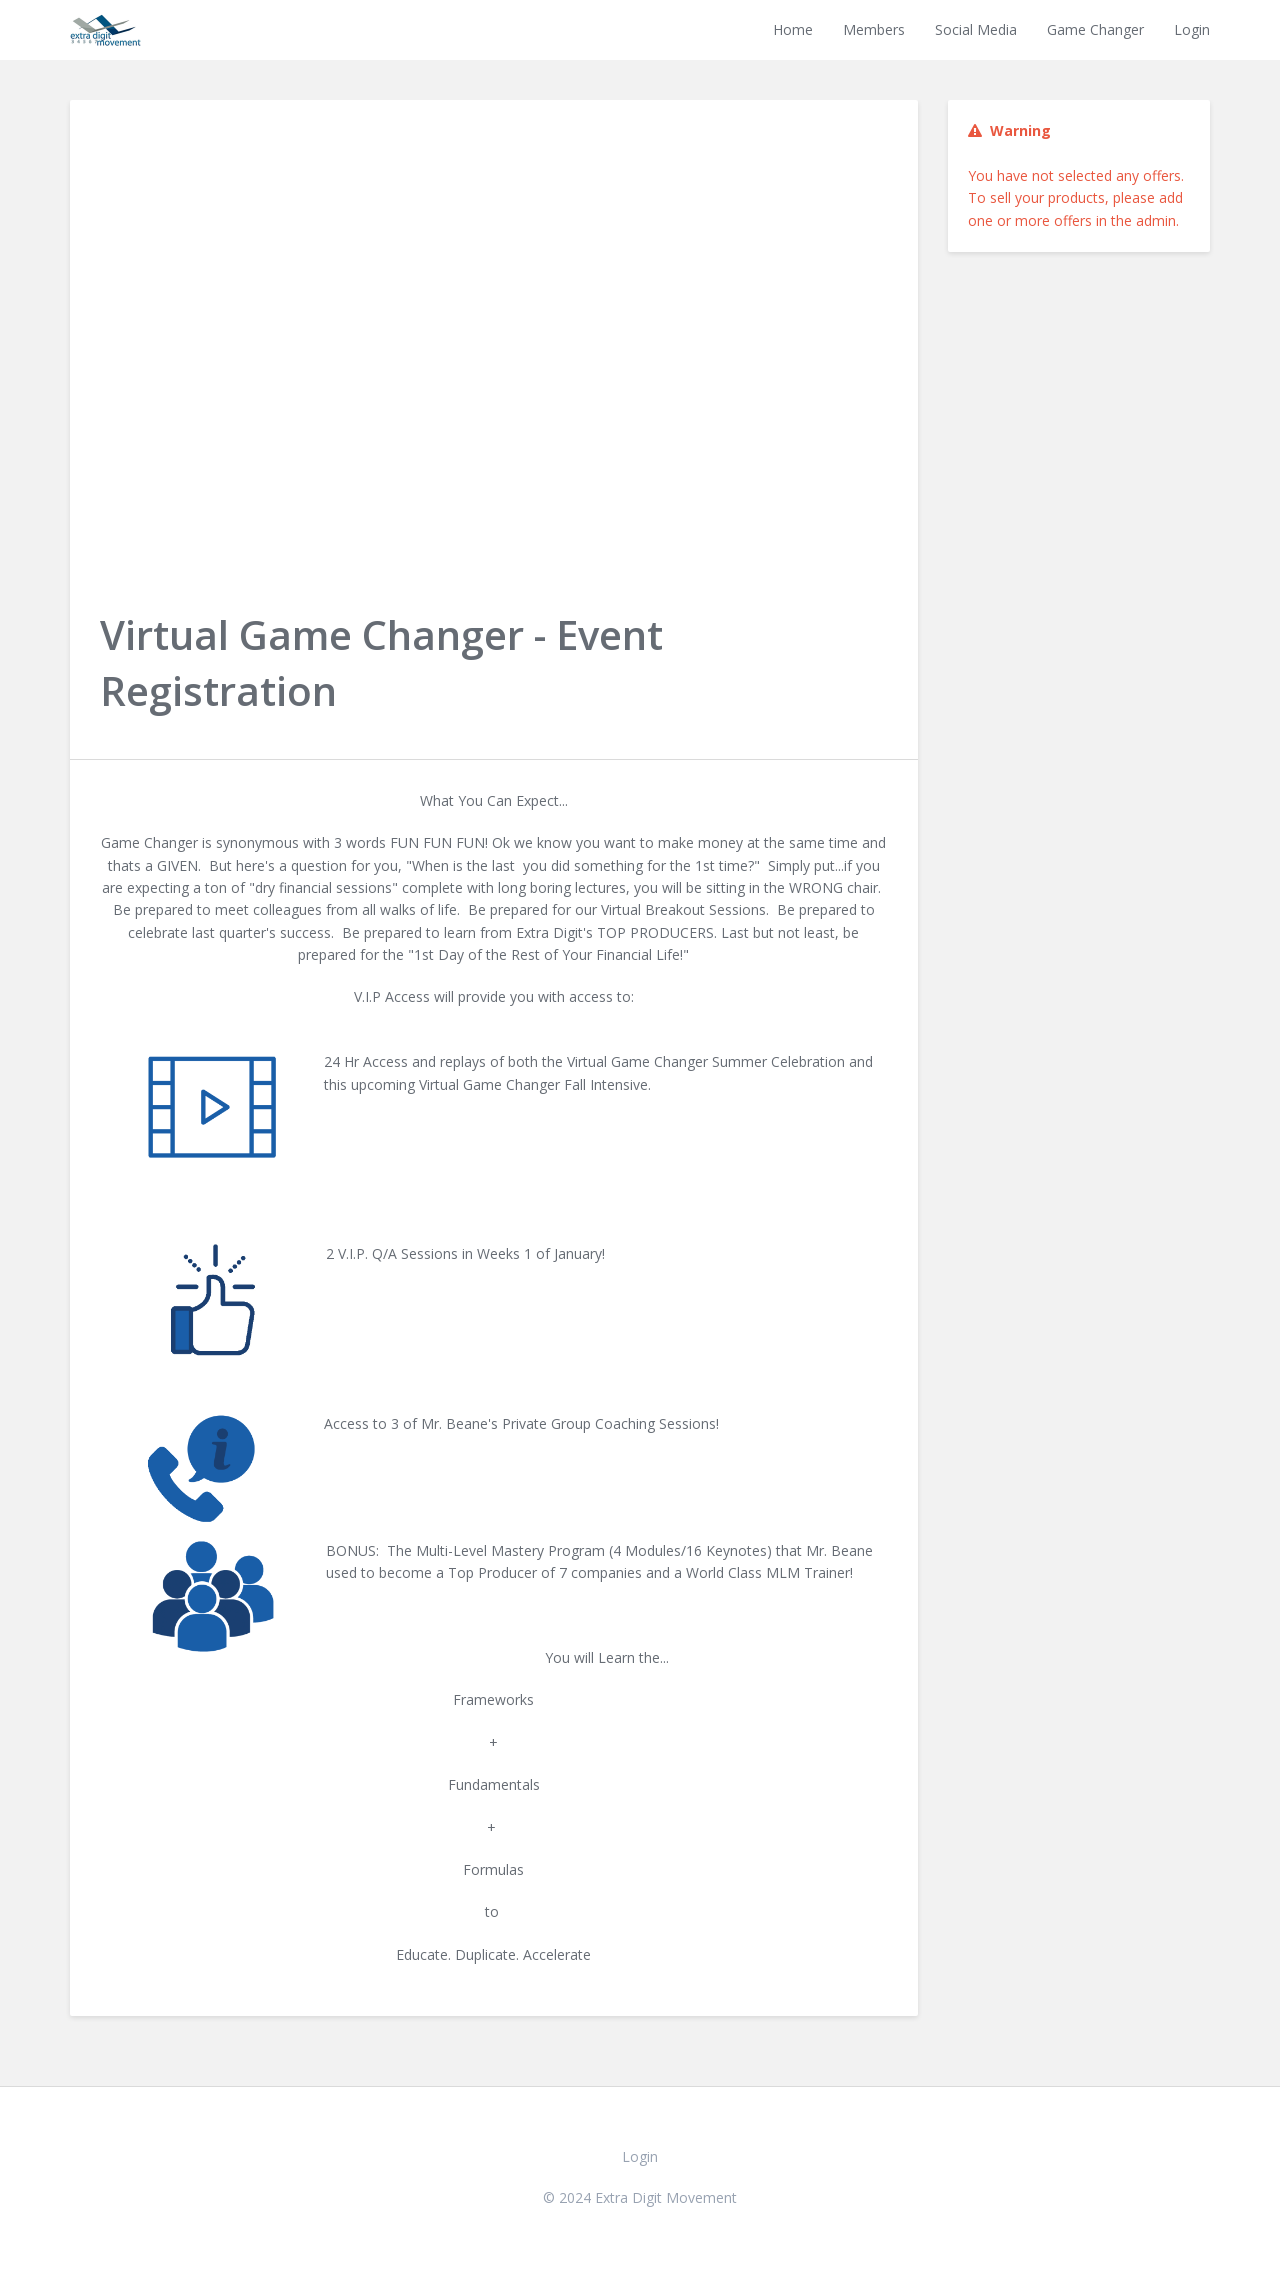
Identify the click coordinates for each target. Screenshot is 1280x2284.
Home (793, 29)
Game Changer (1095, 29)
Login (1192, 29)
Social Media (976, 29)
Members (874, 29)
